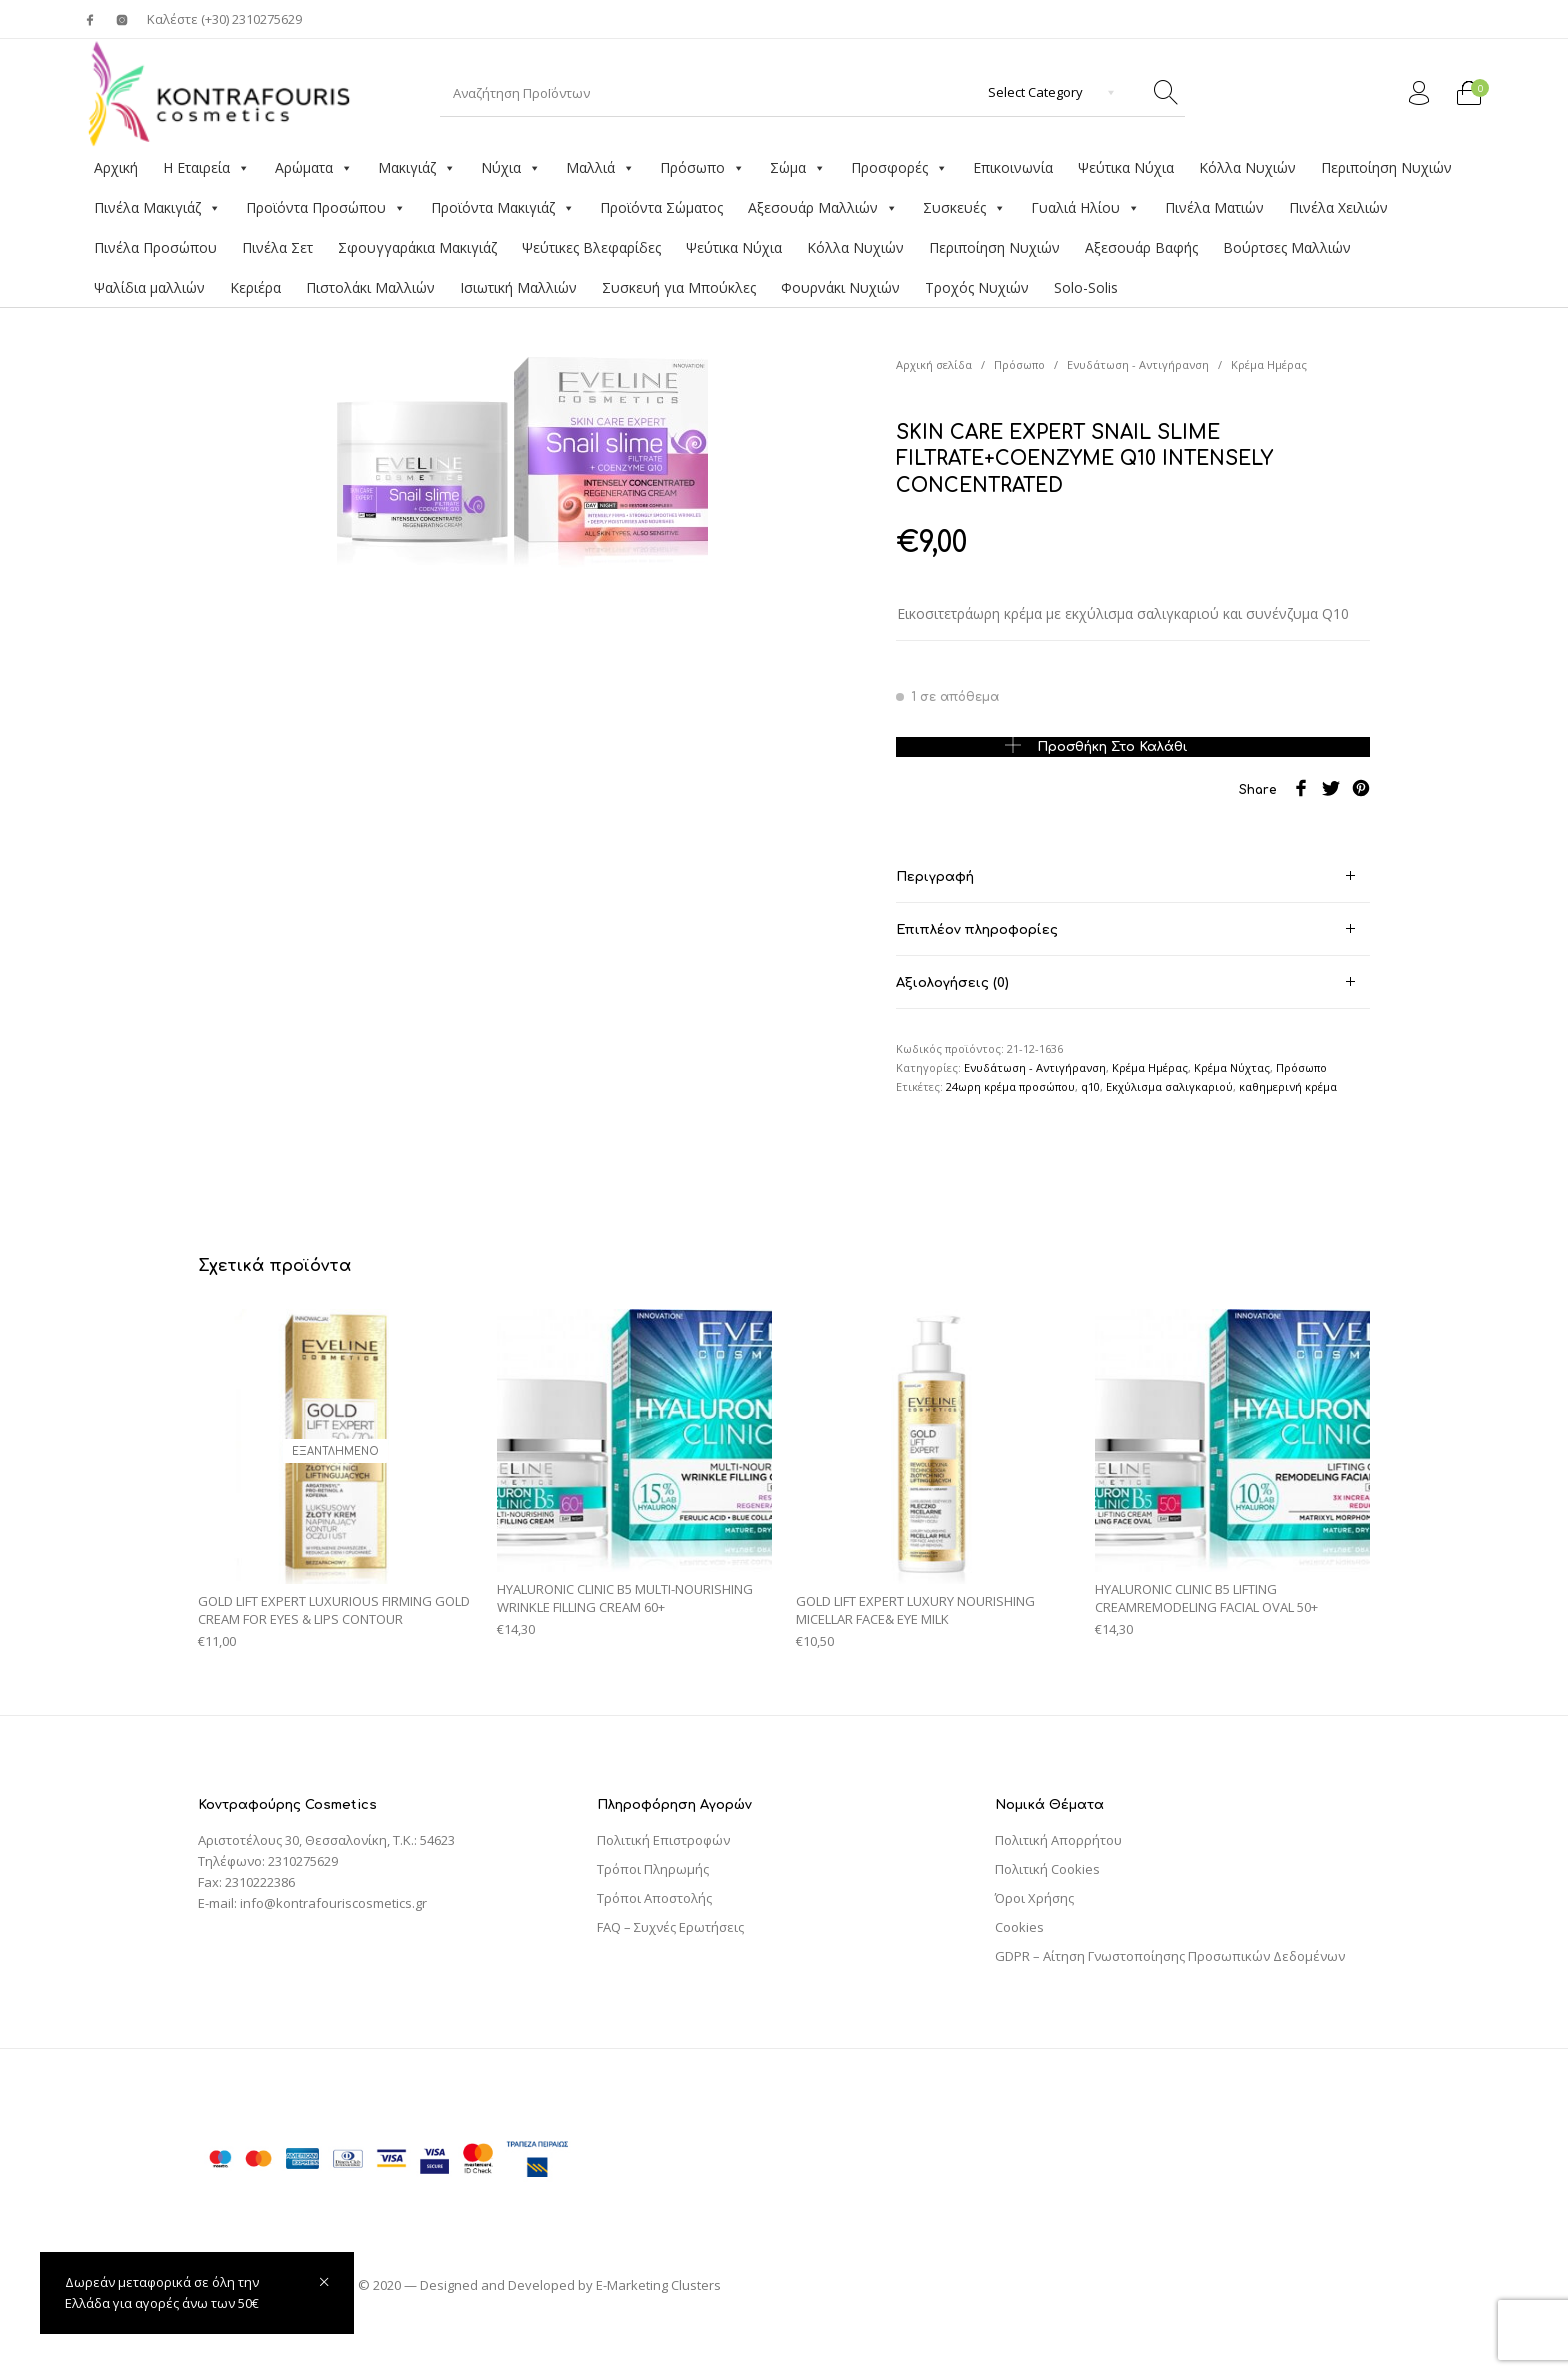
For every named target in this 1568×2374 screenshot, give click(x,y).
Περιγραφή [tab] (935, 877)
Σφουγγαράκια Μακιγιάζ (417, 247)
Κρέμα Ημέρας (1269, 364)
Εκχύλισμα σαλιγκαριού (1169, 1086)
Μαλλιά (600, 168)
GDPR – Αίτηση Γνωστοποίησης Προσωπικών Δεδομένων (1170, 1956)
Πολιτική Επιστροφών (663, 1840)
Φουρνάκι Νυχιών (840, 287)
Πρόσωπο (702, 168)
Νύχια (511, 168)
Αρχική (116, 167)
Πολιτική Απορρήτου (1058, 1840)
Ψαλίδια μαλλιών (149, 287)
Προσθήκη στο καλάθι (1112, 746)
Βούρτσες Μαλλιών (1287, 247)
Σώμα (798, 168)
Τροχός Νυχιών (977, 287)
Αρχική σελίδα (934, 364)
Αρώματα (314, 168)
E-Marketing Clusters (658, 2285)
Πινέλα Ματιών (1214, 207)
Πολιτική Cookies (1047, 1869)
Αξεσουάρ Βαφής (1141, 247)
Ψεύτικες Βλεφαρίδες (591, 247)
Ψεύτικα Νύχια (1126, 167)
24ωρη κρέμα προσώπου (1010, 1086)
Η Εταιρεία (206, 168)
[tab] (1133, 876)
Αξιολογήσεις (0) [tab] (952, 983)
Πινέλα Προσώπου (155, 247)
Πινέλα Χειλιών (1338, 207)
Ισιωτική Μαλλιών (518, 287)
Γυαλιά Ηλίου (1085, 208)
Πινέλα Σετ (277, 247)
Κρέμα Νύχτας (1232, 1067)
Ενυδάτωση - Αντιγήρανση (1138, 364)
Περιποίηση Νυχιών (1386, 167)
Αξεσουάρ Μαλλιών (823, 208)
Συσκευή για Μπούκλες (679, 287)
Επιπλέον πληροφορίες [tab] (977, 930)
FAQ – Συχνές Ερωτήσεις (670, 1927)
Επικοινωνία (1013, 167)
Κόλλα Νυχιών (1247, 167)
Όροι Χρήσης (1034, 1898)
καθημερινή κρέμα (1288, 1086)
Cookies (1019, 1927)
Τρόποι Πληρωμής (653, 1869)
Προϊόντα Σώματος (661, 207)
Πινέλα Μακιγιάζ (157, 208)
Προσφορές (899, 168)
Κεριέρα (255, 287)
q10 (1090, 1086)
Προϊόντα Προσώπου (326, 208)
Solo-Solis (1086, 287)
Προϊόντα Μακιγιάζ (503, 208)
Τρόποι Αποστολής (654, 1898)
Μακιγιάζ (417, 168)
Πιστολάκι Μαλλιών (370, 287)
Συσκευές (964, 208)
